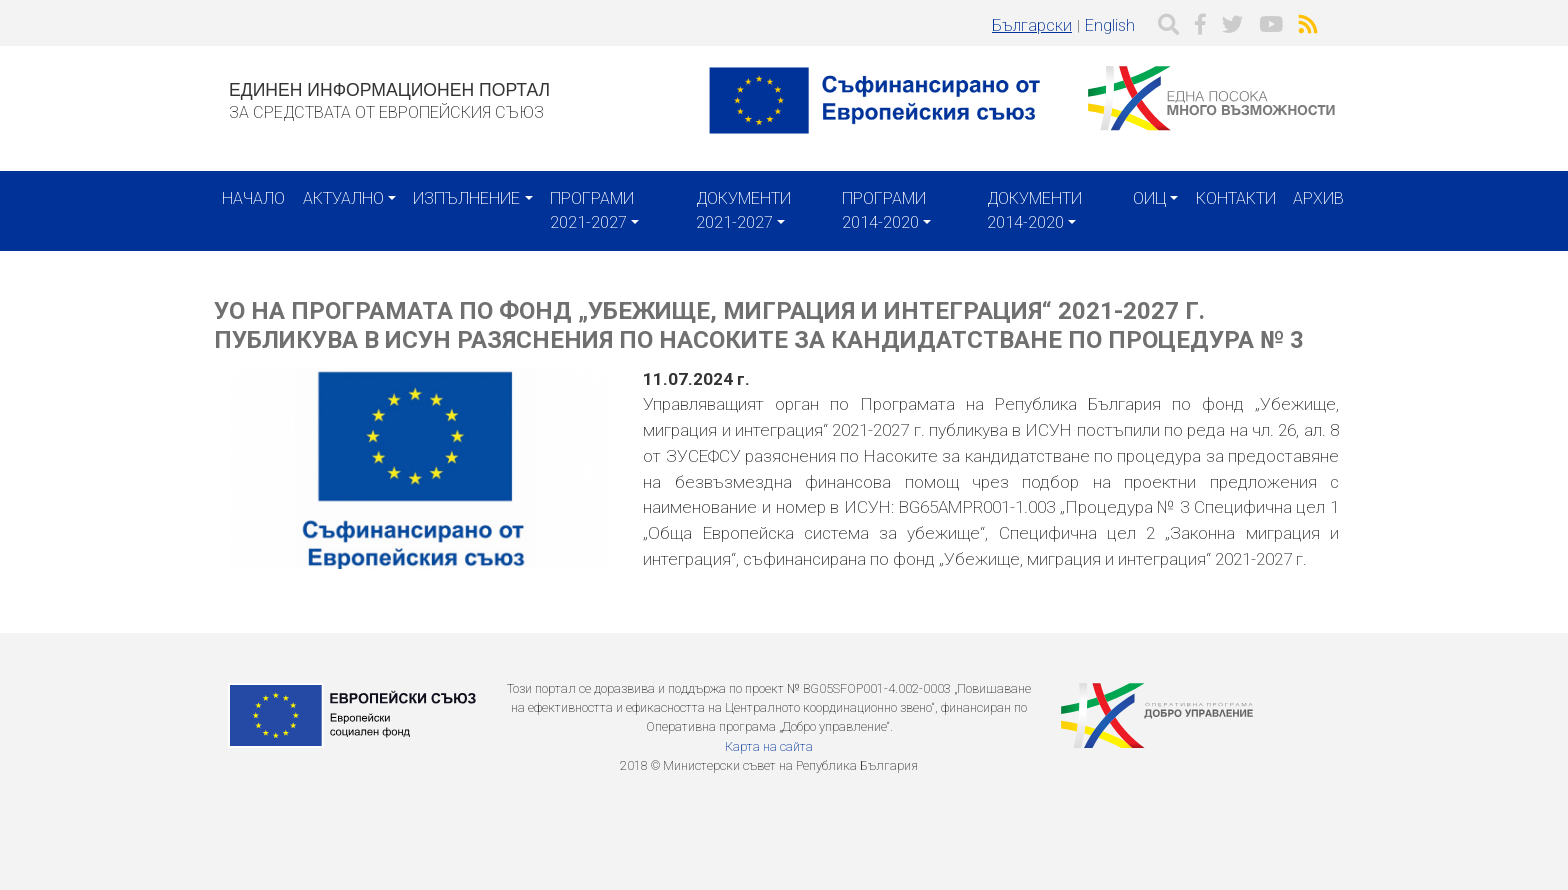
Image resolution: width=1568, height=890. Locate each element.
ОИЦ (1149, 198)
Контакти (1236, 198)
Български (1032, 25)
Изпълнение (466, 198)
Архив (1318, 198)
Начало (253, 198)
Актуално (343, 198)
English (1110, 25)
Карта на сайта (769, 746)
